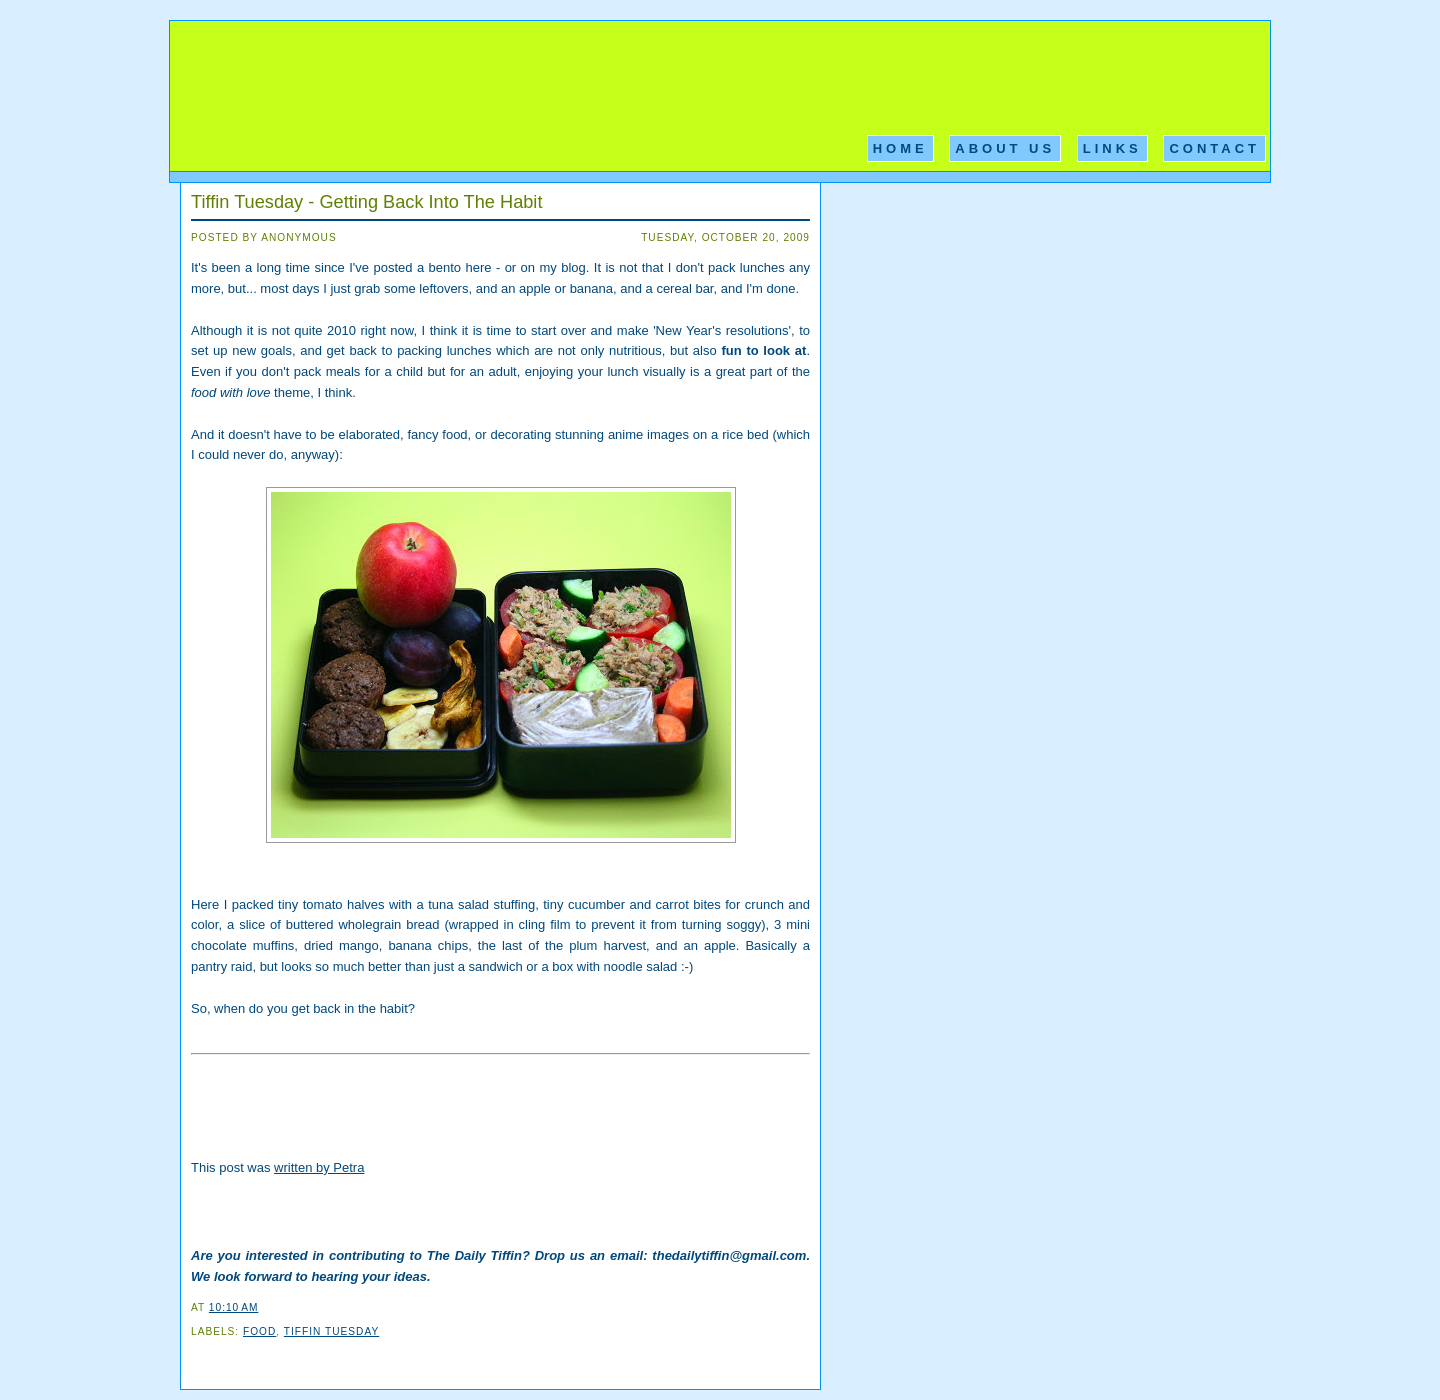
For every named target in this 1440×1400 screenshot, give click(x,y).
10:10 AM (233, 1307)
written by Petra (319, 1167)
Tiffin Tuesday (331, 1331)
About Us (1005, 148)
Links (1112, 148)
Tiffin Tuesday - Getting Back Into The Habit (366, 202)
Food (259, 1331)
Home (900, 148)
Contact (1214, 148)
